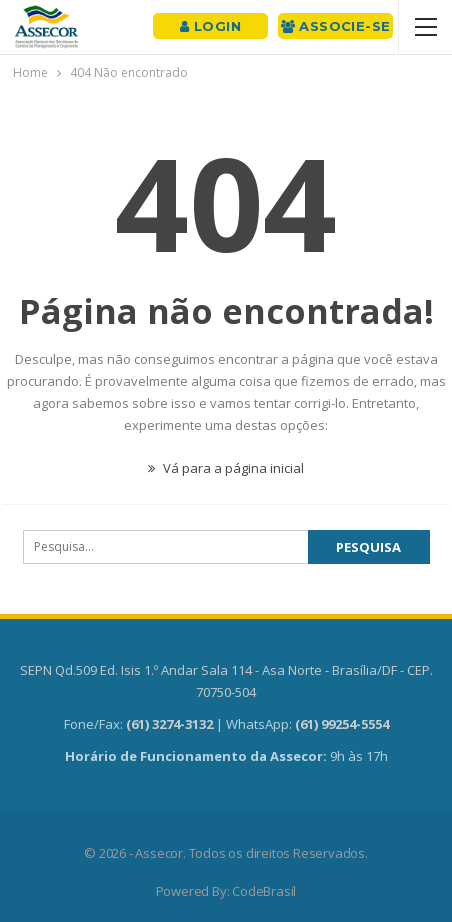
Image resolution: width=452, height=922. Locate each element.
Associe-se (336, 26)
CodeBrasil (264, 891)
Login (210, 26)
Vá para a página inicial (226, 468)
